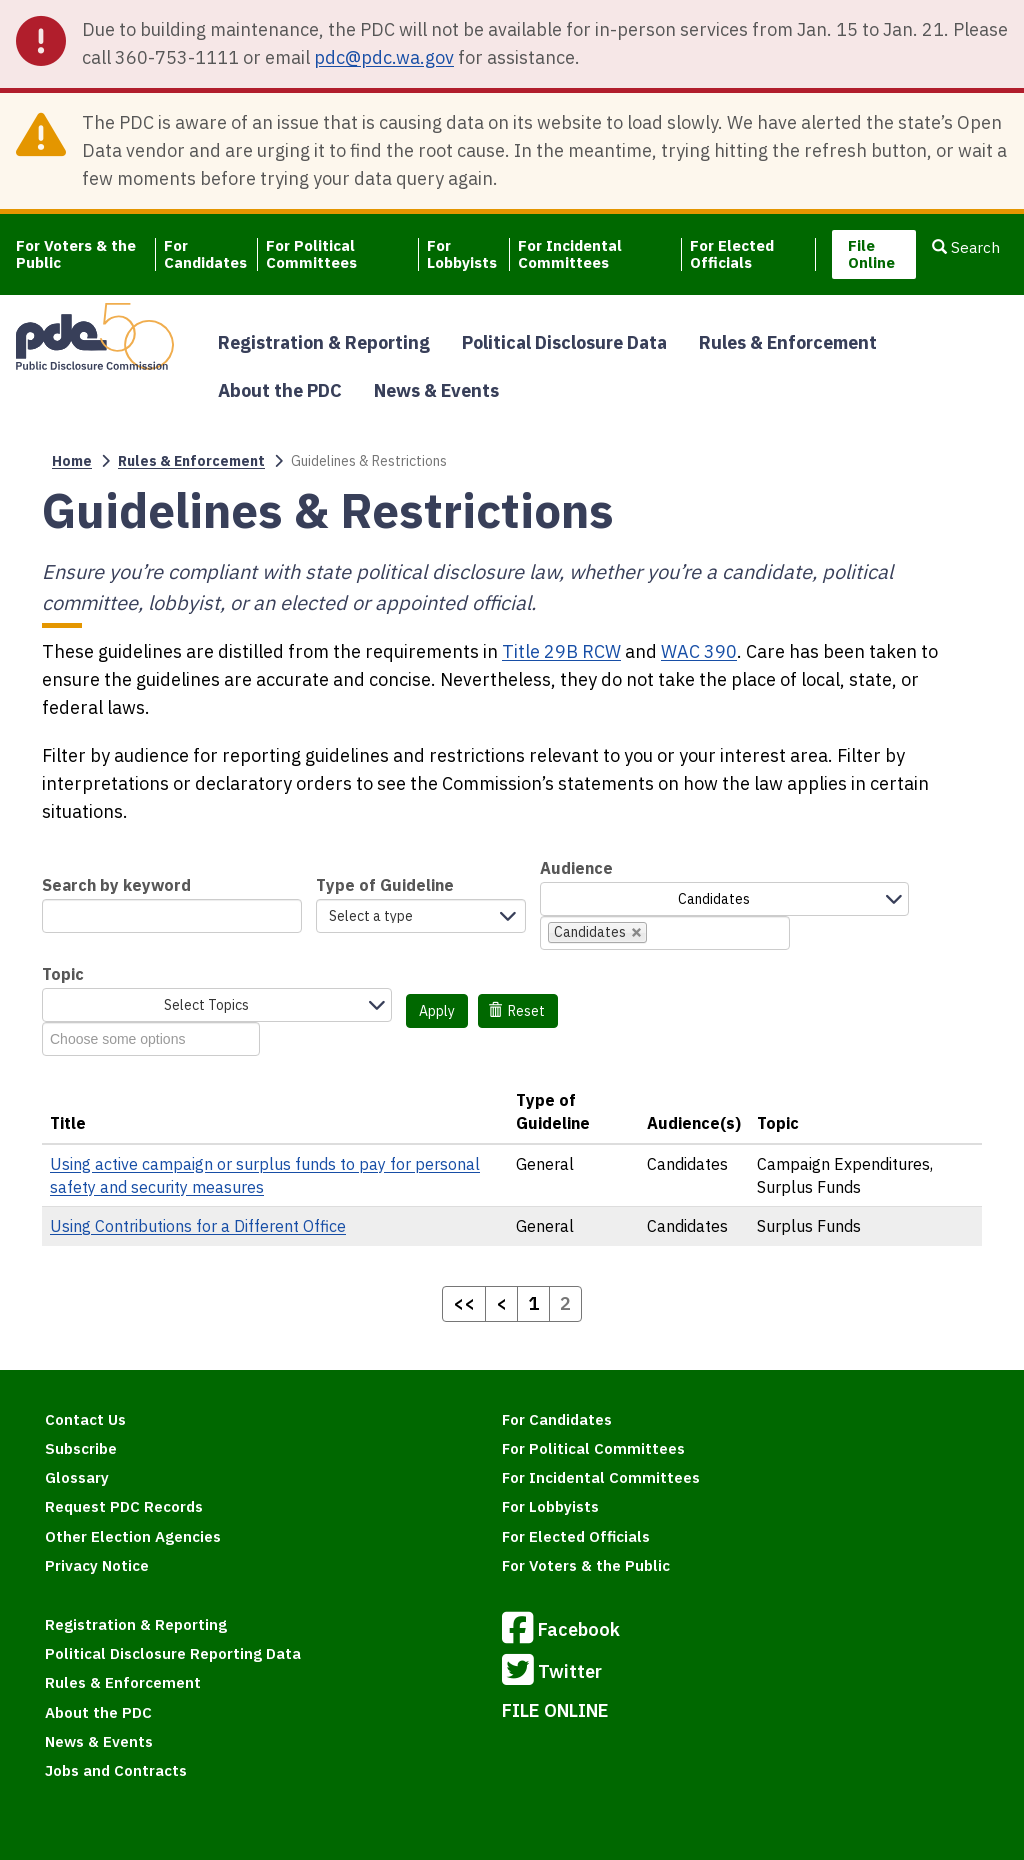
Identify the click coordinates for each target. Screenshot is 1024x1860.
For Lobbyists (462, 254)
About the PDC (280, 390)
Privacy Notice (97, 1565)
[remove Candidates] (637, 933)
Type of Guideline (385, 885)
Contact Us (85, 1419)
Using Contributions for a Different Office (198, 1226)
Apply (437, 1011)
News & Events (436, 390)
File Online (871, 254)
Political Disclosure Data (564, 342)
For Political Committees (311, 254)
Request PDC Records (124, 1506)
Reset (517, 1011)
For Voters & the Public (76, 254)
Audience (576, 868)
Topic (63, 974)
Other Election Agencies (133, 1536)
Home (72, 461)
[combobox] (664, 932)
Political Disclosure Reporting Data (173, 1653)
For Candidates (205, 254)
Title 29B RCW (561, 651)
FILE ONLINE (555, 1710)
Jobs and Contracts (116, 1770)
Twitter (552, 1673)
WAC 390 (699, 651)
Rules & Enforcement (788, 342)
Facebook (561, 1631)
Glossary (77, 1477)
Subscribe (81, 1448)
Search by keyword (116, 885)
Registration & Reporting (324, 342)
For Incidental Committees (570, 254)
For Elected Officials (732, 254)
